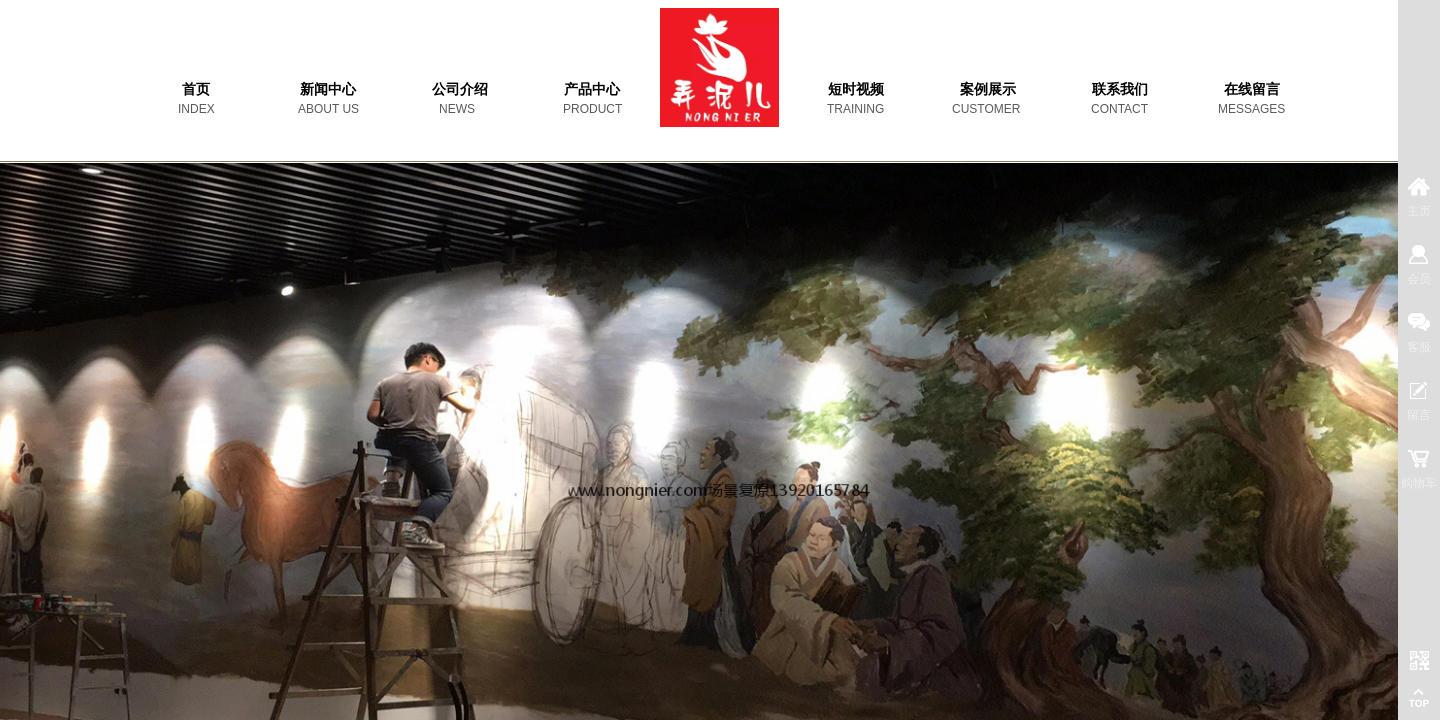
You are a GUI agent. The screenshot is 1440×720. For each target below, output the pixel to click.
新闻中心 (328, 89)
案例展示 (988, 89)
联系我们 (1120, 89)
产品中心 (592, 89)
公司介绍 (460, 89)
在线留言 (1252, 89)
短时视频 (856, 89)
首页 (196, 89)
